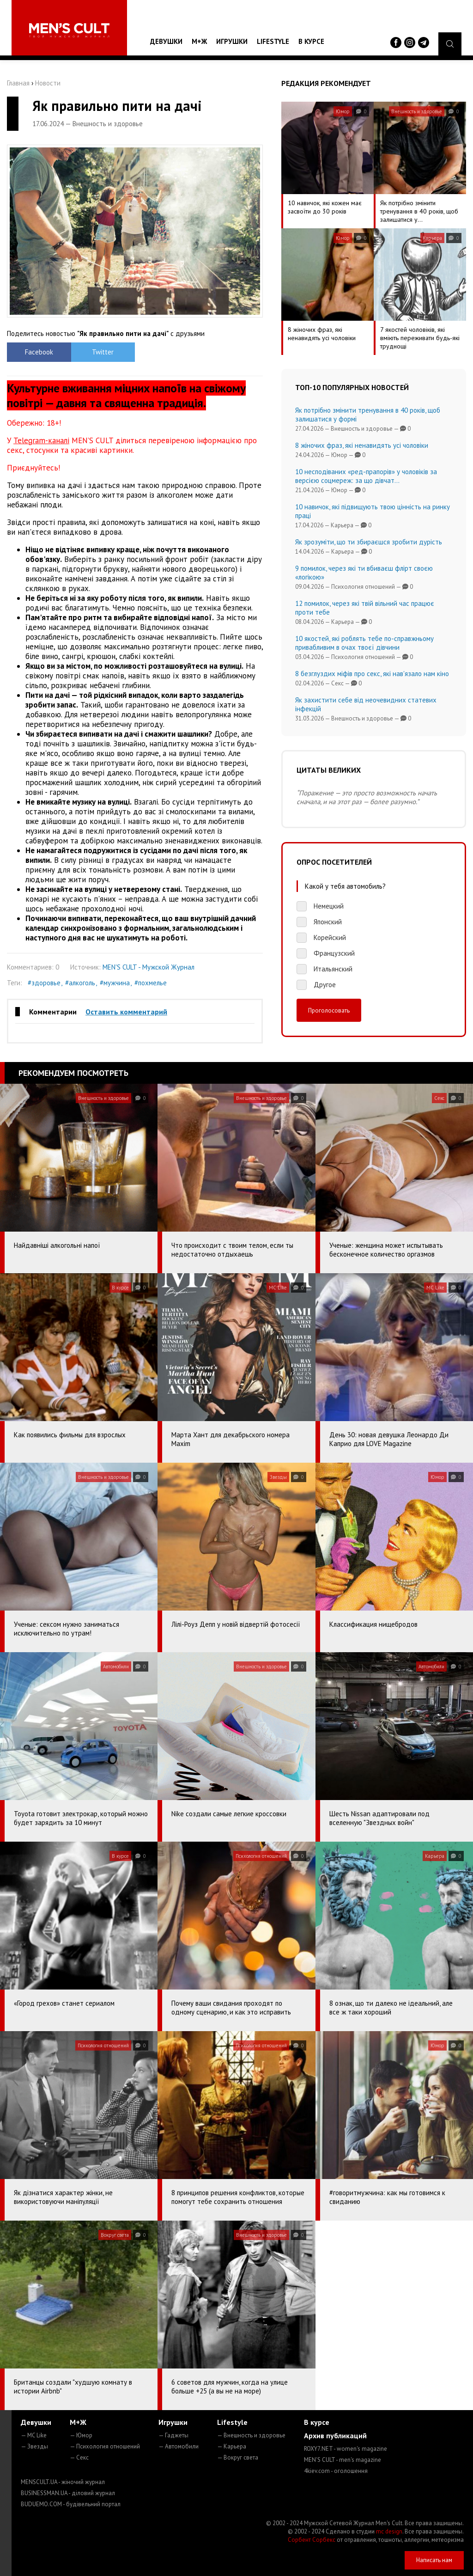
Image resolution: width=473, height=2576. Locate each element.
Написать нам (434, 2560)
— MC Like (34, 2435)
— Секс (79, 2457)
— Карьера (231, 2446)
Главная (18, 83)
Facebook (39, 352)
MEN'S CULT (342, 2460)
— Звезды (34, 2446)
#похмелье (150, 982)
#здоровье (44, 982)
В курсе (311, 41)
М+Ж (199, 41)
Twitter (103, 352)
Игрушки (232, 41)
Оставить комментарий (126, 1011)
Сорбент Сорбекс (311, 2540)
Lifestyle (273, 41)
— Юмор (81, 2435)
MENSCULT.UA (63, 2482)
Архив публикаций (335, 2435)
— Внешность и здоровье (251, 2435)
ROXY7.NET (345, 2449)
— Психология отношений (105, 2446)
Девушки (166, 41)
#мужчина (115, 982)
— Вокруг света (237, 2457)
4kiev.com (336, 2471)
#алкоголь (80, 982)
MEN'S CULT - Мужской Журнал (148, 967)
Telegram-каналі (41, 440)
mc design (389, 2531)
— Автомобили (178, 2446)
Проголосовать (329, 1010)
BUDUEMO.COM (71, 2504)
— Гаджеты (173, 2435)
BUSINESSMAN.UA (68, 2493)
